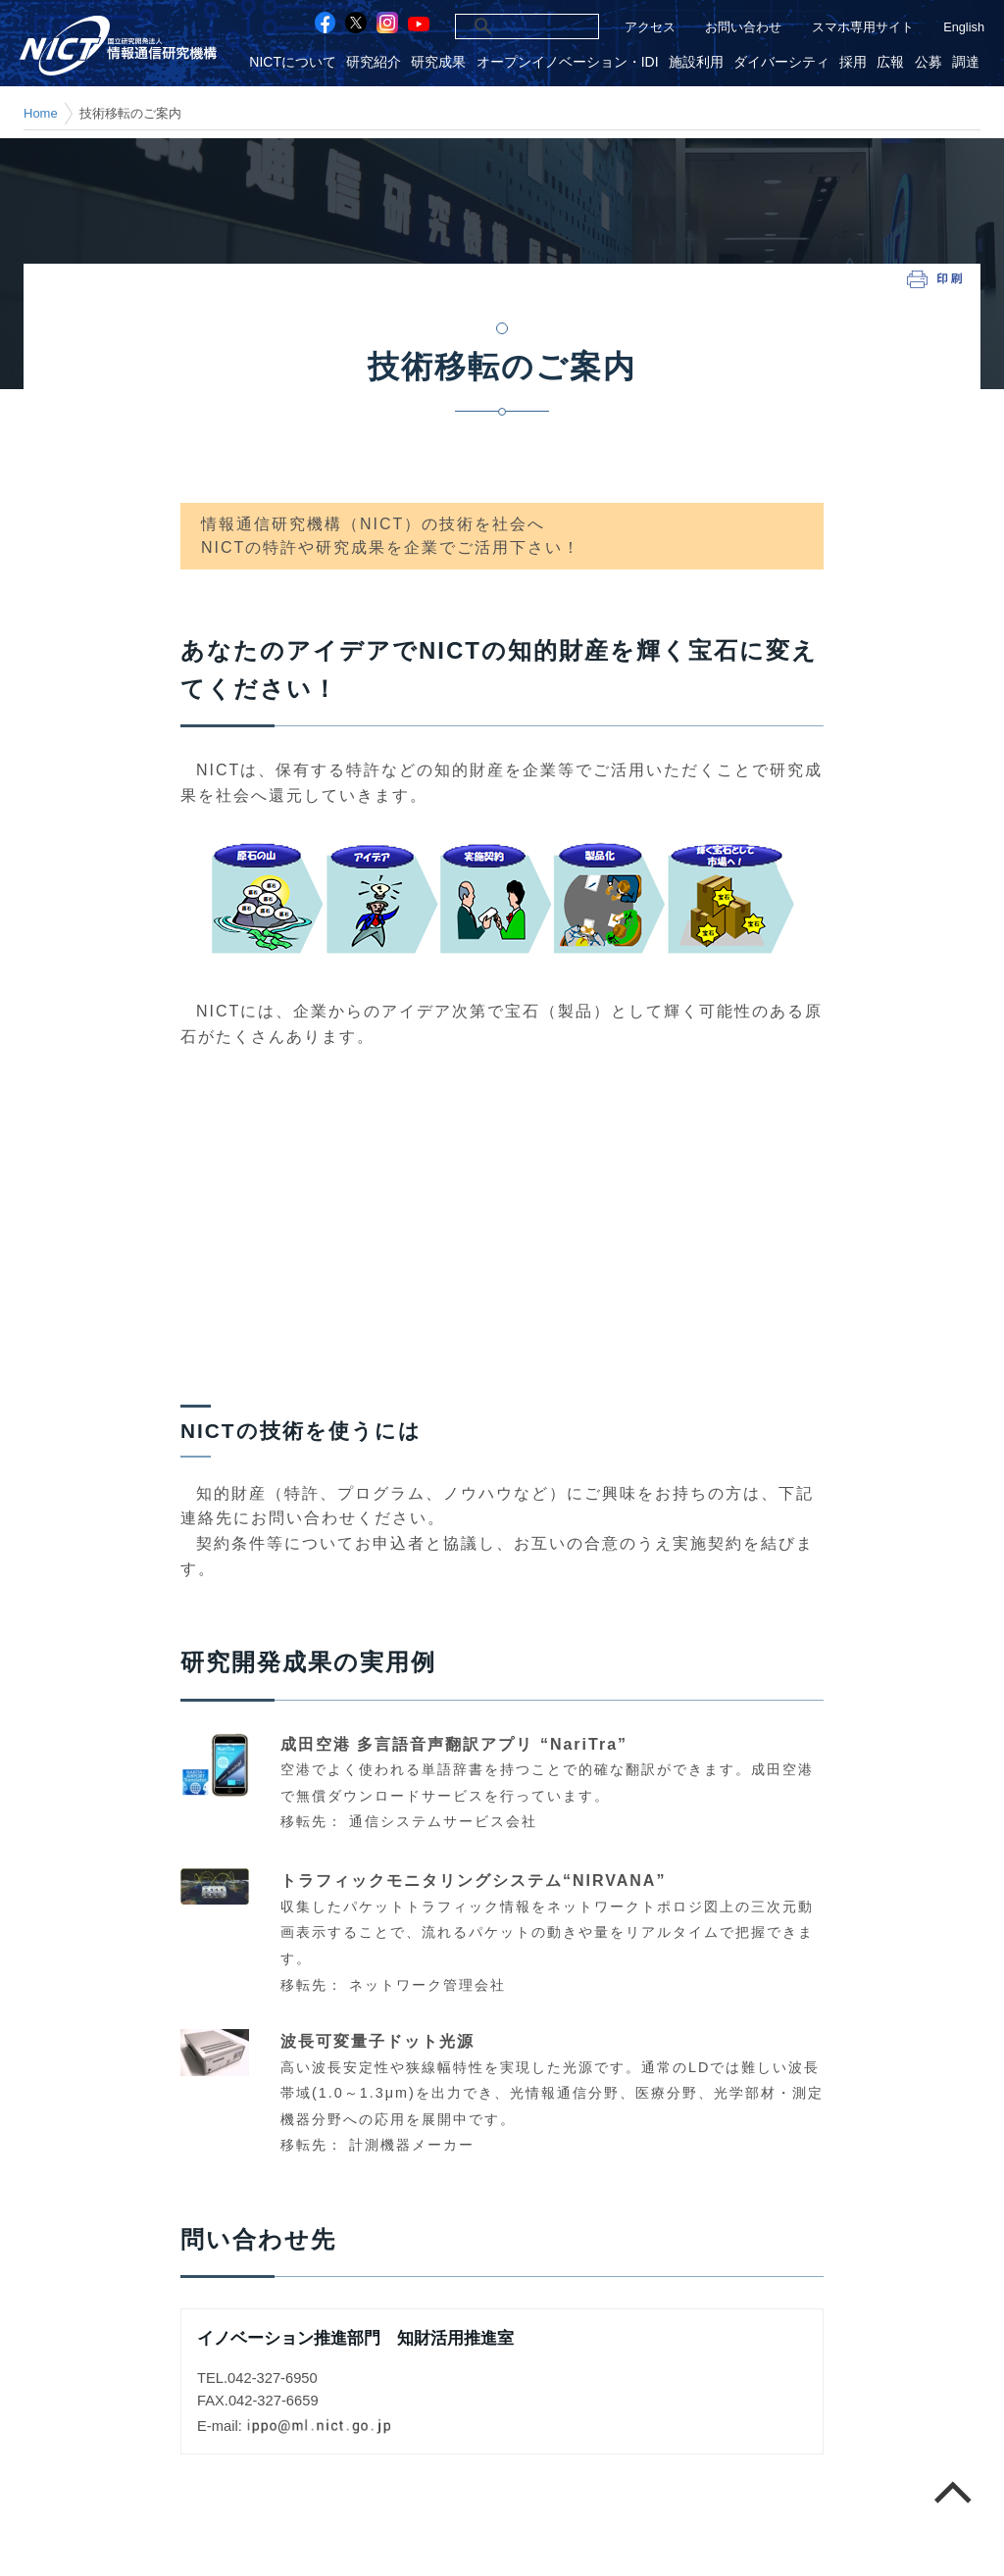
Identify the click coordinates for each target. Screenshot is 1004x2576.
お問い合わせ (743, 27)
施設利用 (696, 62)
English (963, 27)
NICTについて (292, 62)
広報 (890, 62)
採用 (853, 62)
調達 (965, 62)
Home (41, 113)
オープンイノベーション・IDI (568, 62)
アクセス (650, 27)
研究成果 (438, 62)
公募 (928, 62)
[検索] (505, 26)
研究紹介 (373, 62)
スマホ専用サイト (863, 27)
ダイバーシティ (781, 62)
